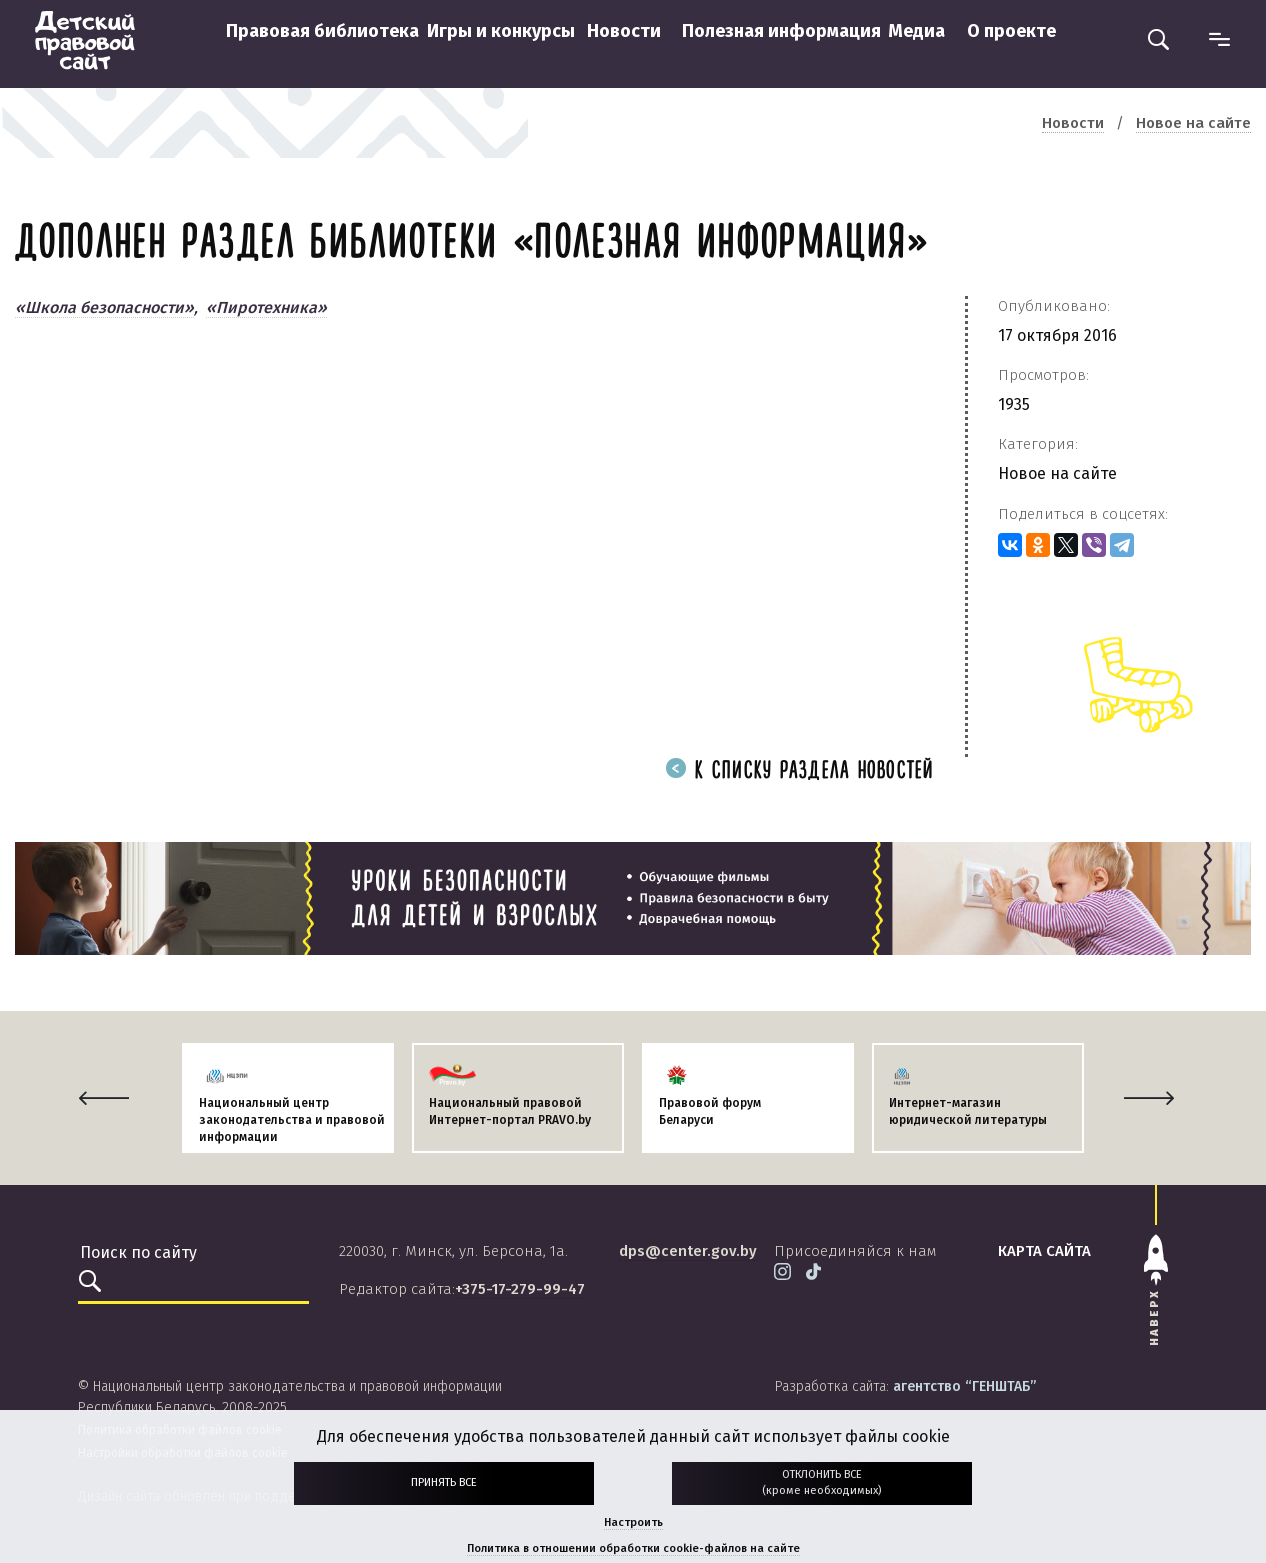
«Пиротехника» (266, 307)
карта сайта (1044, 1251)
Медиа (916, 31)
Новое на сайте (1057, 473)
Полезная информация (781, 31)
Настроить (633, 1522)
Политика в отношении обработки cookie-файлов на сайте (633, 1548)
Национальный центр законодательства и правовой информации (292, 1120)
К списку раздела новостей (800, 771)
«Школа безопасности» (104, 307)
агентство (964, 1386)
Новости (624, 31)
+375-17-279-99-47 (520, 1289)
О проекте (1011, 31)
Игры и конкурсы (501, 31)
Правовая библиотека (322, 31)
